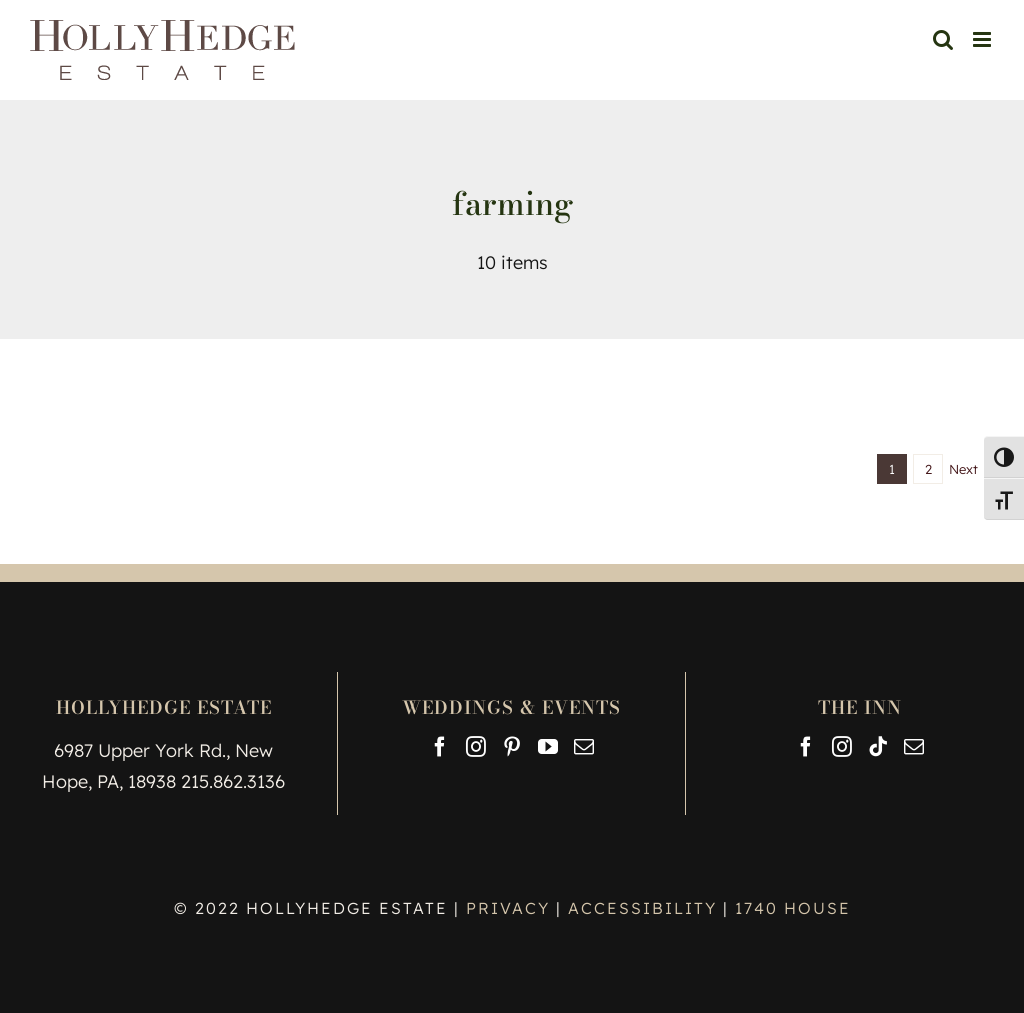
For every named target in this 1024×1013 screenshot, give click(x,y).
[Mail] (584, 747)
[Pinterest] (512, 747)
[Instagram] (476, 747)
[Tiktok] (878, 747)
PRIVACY (511, 908)
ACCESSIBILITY (642, 908)
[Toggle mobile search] (943, 39)
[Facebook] (440, 747)
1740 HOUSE (793, 908)
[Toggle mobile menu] (983, 39)
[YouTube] (548, 747)
